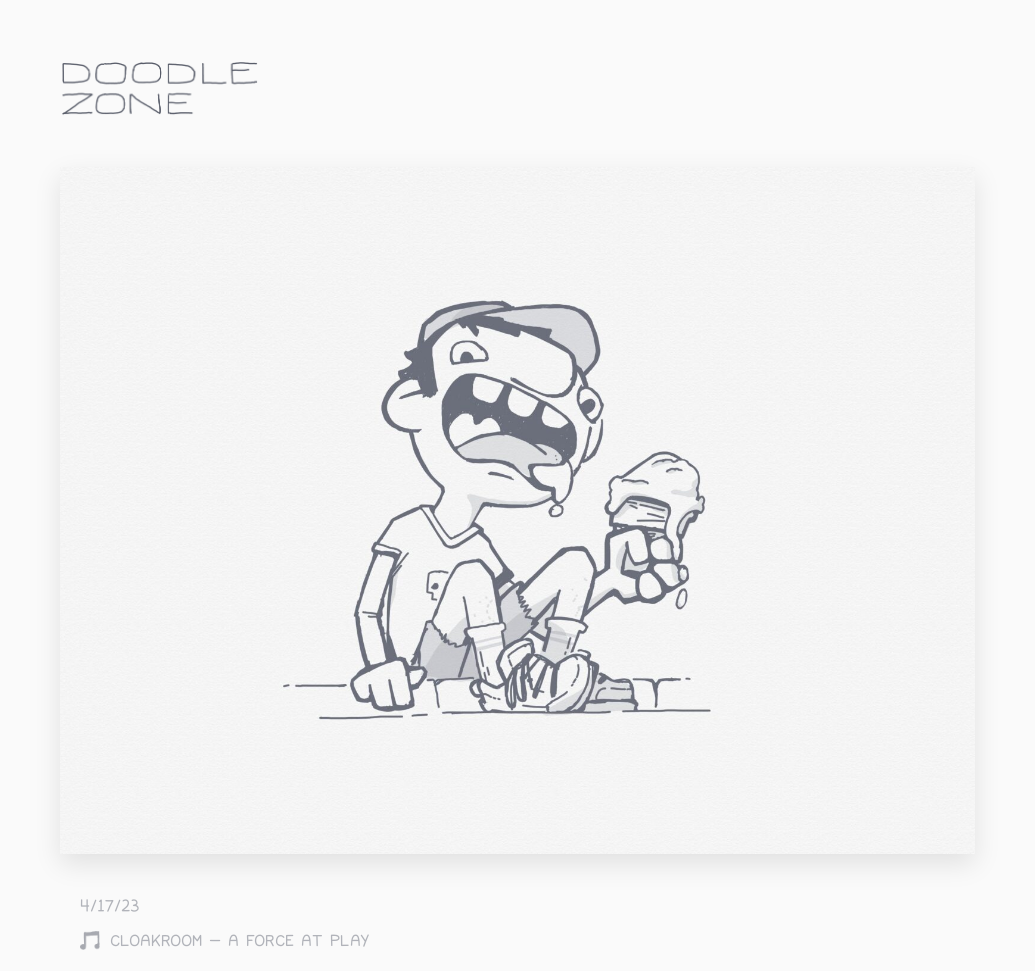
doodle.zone (160, 88)
